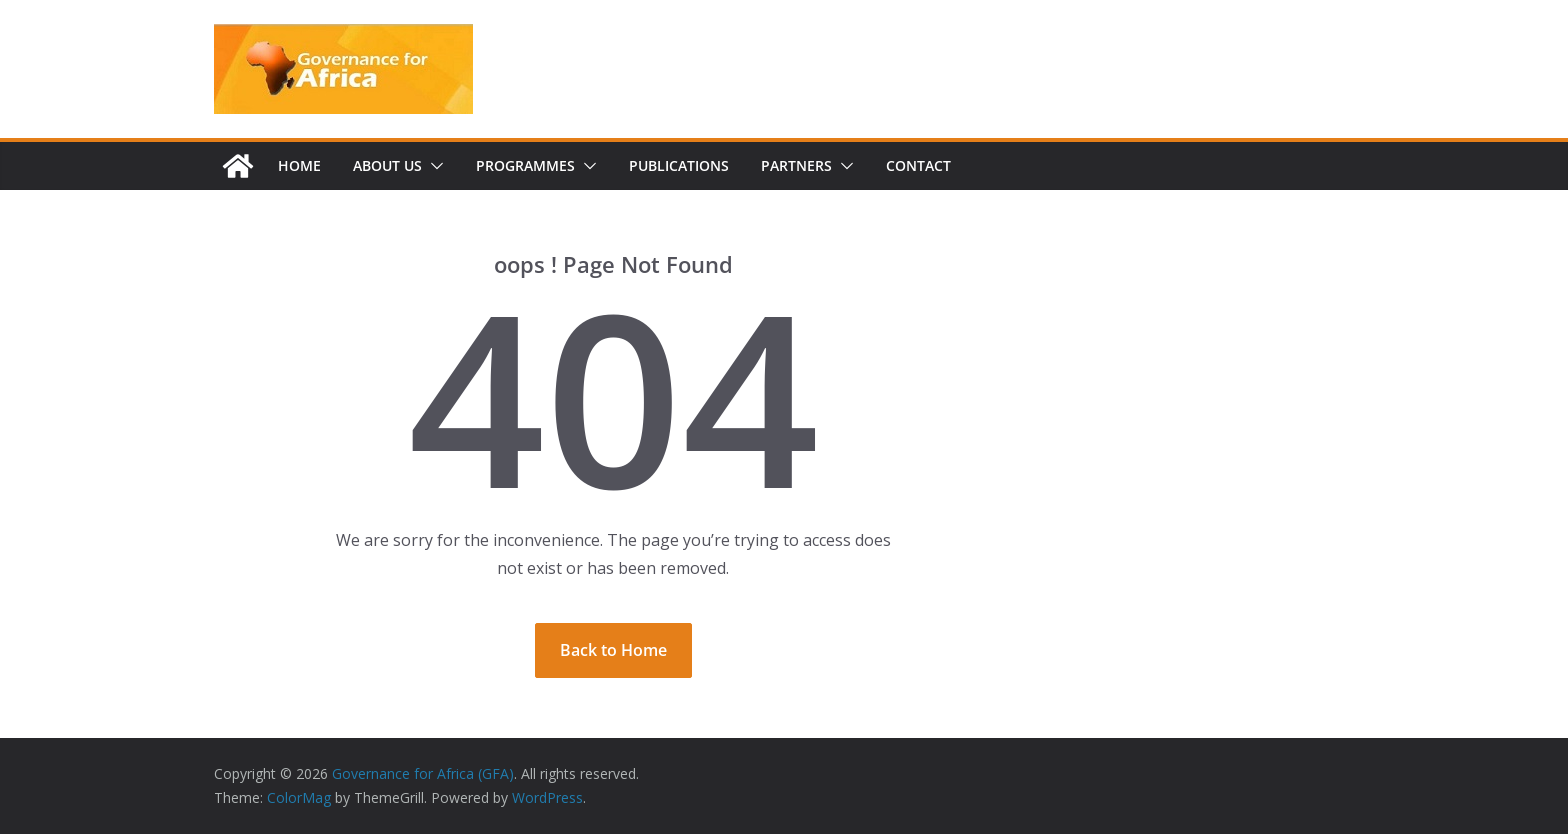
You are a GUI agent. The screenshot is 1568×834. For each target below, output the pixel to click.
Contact (918, 165)
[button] (433, 166)
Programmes (525, 165)
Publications (679, 165)
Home (299, 165)
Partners (796, 165)
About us (387, 165)
